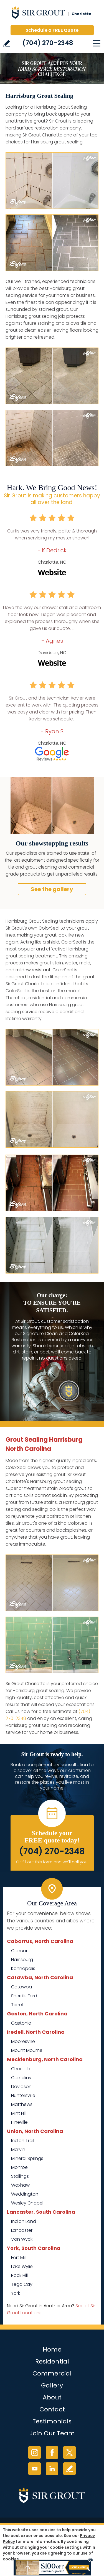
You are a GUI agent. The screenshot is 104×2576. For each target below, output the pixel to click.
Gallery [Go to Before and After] (52, 2385)
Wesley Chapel (27, 2203)
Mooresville (23, 2041)
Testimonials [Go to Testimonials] (52, 2421)
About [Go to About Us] (52, 2397)
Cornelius (21, 2077)
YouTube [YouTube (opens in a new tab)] (34, 2468)
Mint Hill (18, 2113)
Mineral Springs (27, 2158)
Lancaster (21, 2230)
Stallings (20, 2176)
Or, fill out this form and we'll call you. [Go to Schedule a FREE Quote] (52, 1862)
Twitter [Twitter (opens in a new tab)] (69, 2452)
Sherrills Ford (24, 1996)
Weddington (24, 2194)
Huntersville (23, 2095)
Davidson (21, 2086)
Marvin (18, 2149)
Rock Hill (19, 2275)
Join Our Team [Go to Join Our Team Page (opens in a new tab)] (52, 2433)
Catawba (21, 1987)
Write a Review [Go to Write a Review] (6, 43)
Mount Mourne (26, 2050)
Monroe (19, 2167)
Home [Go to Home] (52, 2349)
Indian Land (23, 2221)
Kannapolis (23, 1968)
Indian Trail (22, 2140)
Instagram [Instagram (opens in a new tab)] (34, 2452)
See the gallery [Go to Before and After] (52, 889)
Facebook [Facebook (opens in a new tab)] (52, 2452)
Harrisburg (22, 1959)
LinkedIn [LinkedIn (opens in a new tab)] (52, 2468)
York (15, 2293)
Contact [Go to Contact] (52, 2409)
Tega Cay (21, 2284)
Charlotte (21, 2069)
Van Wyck (21, 2239)
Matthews (21, 2104)
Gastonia (21, 2023)
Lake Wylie (22, 2266)
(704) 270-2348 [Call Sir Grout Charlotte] (47, 42)
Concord (21, 1950)
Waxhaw (20, 2185)
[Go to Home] (52, 14)
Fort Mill (18, 2257)
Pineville (19, 2122)
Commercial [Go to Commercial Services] (52, 2373)
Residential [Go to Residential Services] (52, 2361)
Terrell (17, 2004)
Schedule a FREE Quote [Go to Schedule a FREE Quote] (52, 30)
